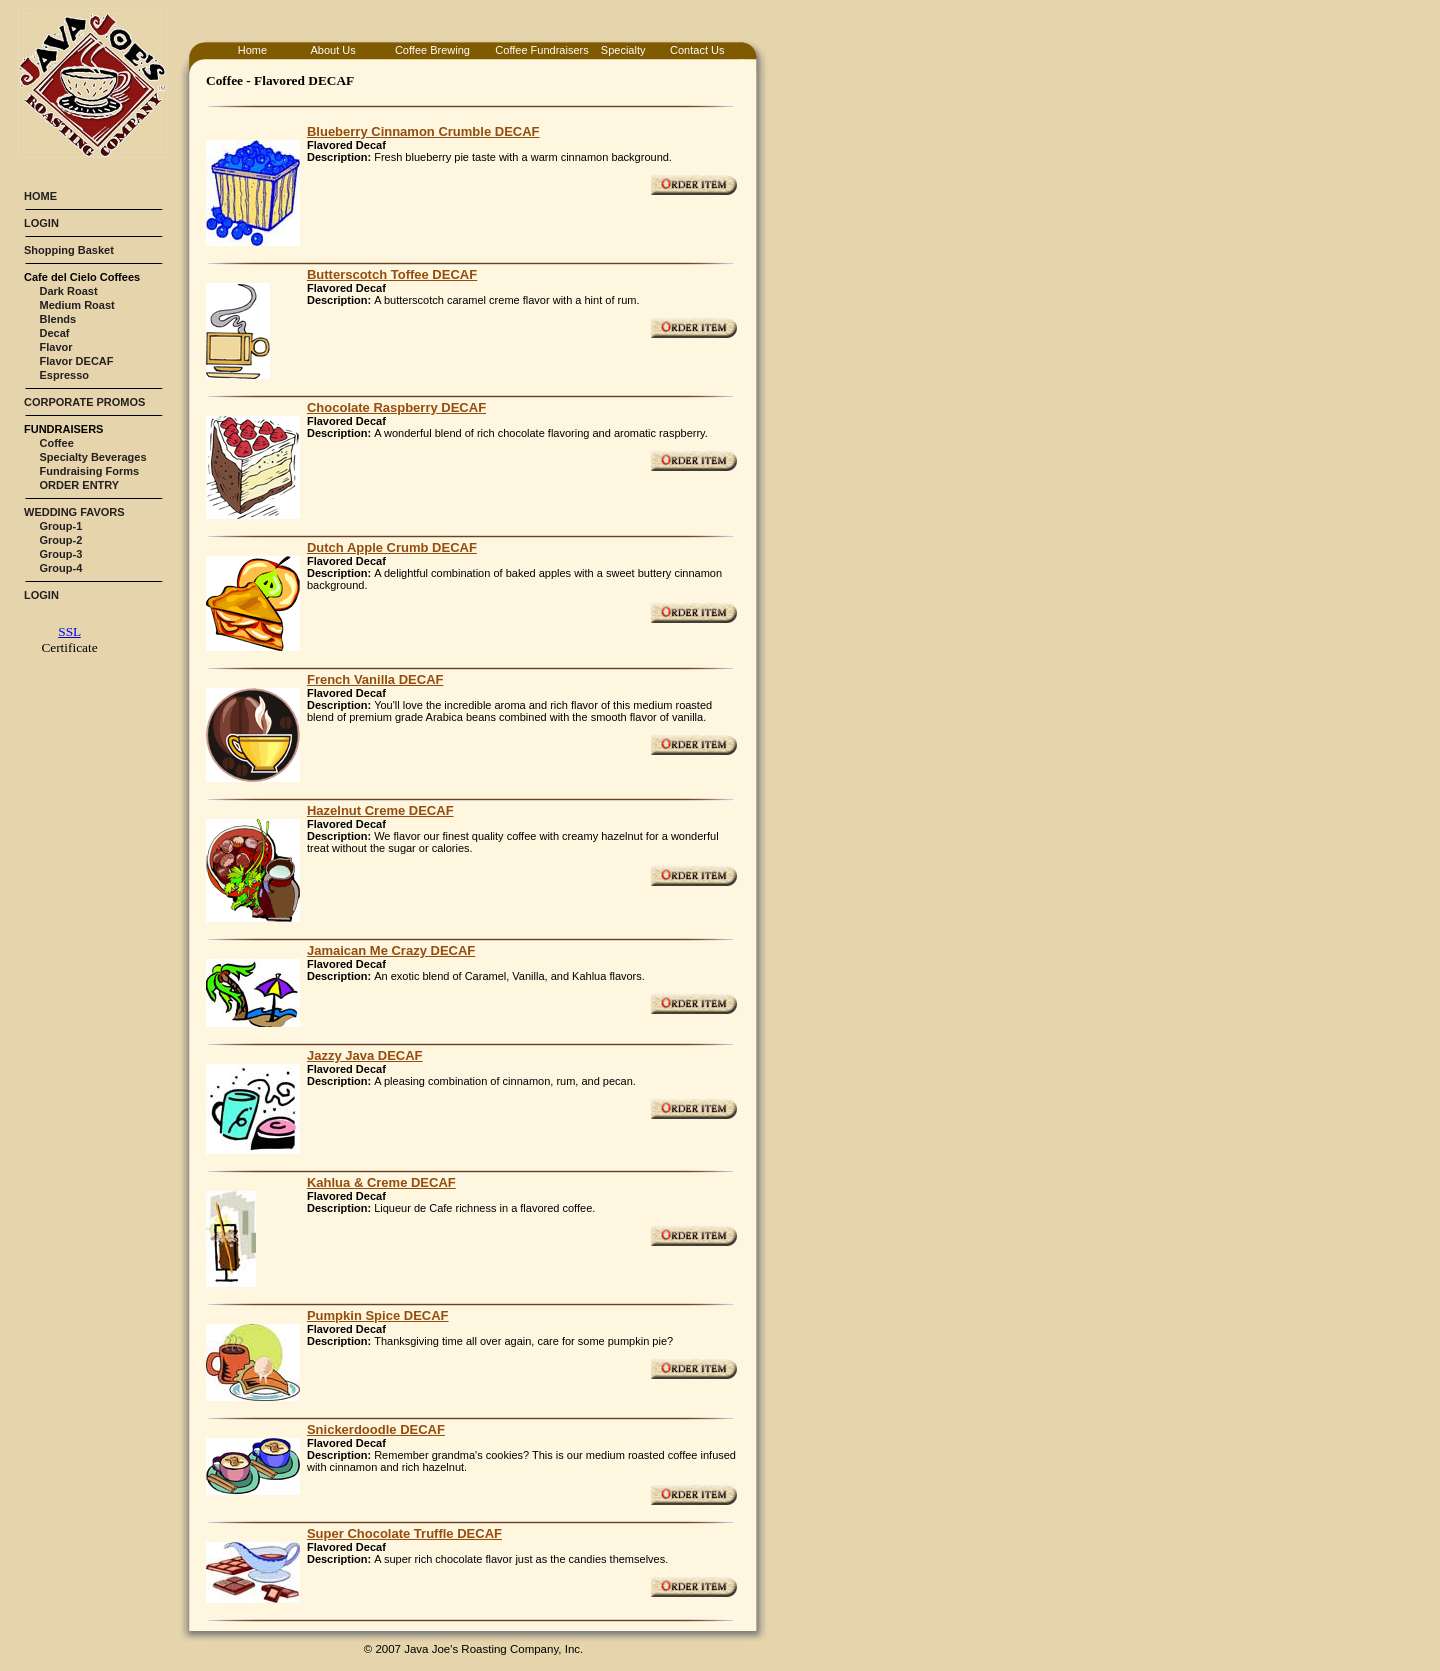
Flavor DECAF (77, 361)
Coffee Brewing (432, 50)
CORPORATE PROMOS (84, 402)
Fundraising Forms (90, 471)
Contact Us (697, 50)
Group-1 (61, 526)
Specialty (623, 50)
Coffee (57, 443)
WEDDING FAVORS (74, 512)
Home (252, 50)
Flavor (56, 347)
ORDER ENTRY (80, 485)
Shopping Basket (69, 250)
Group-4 (61, 568)
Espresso (65, 375)
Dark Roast (69, 291)
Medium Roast (77, 305)
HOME (40, 196)
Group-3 (61, 554)
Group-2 (61, 540)
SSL (69, 631)
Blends (58, 319)
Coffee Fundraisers (541, 50)
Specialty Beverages (93, 457)
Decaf (55, 333)
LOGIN (41, 223)
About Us (332, 50)
